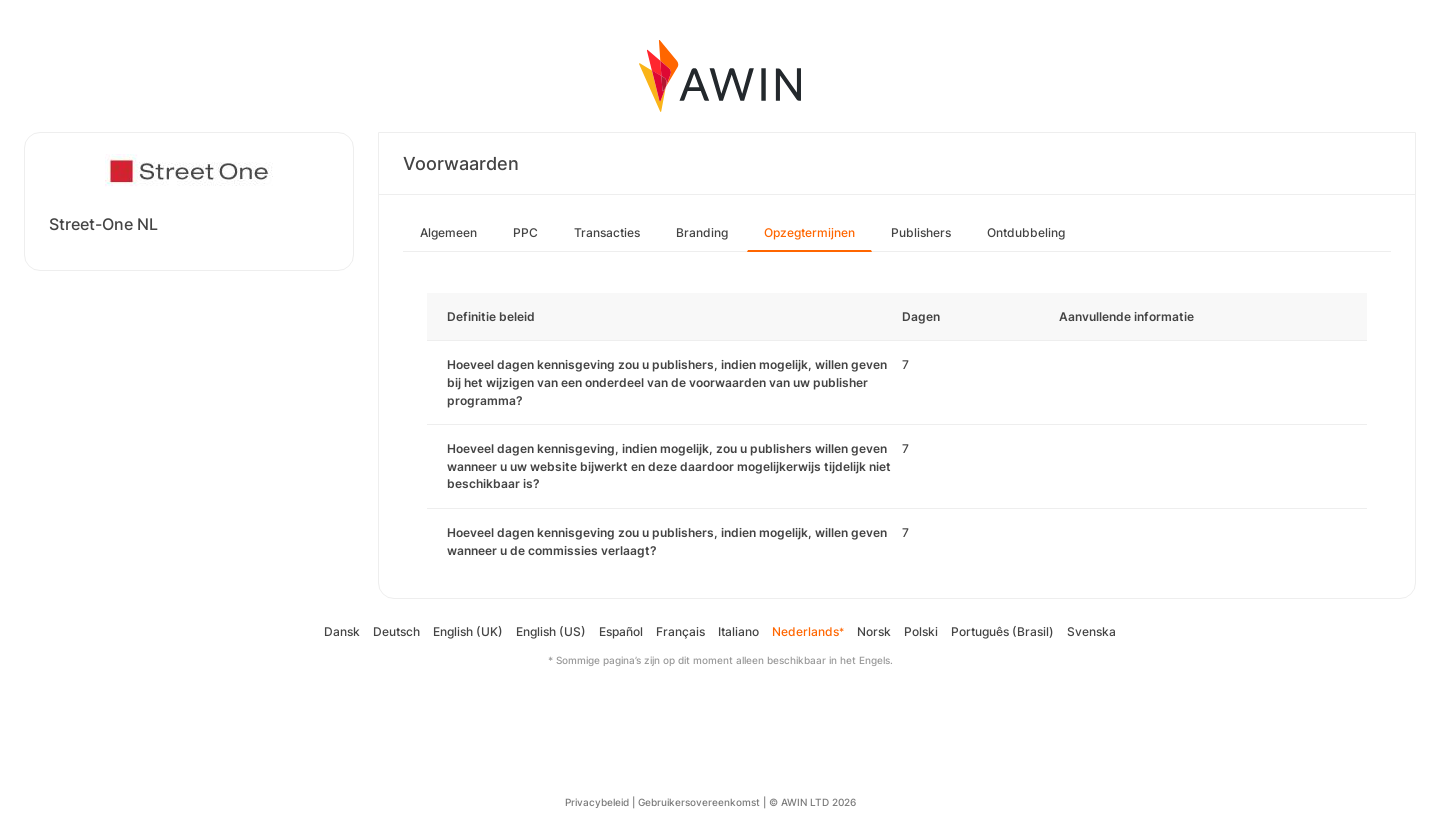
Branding (702, 232)
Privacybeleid (597, 802)
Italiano (738, 631)
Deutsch (396, 631)
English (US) (551, 631)
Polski (921, 631)
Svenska (1091, 631)
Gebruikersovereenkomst (699, 802)
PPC (525, 232)
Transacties (607, 232)
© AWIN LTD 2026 (812, 802)
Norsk (874, 631)
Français (680, 631)
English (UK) (468, 631)
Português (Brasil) (1002, 631)
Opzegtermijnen (809, 232)
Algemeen (448, 232)
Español (621, 631)
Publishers (921, 232)
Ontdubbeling (1026, 232)
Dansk (342, 631)
